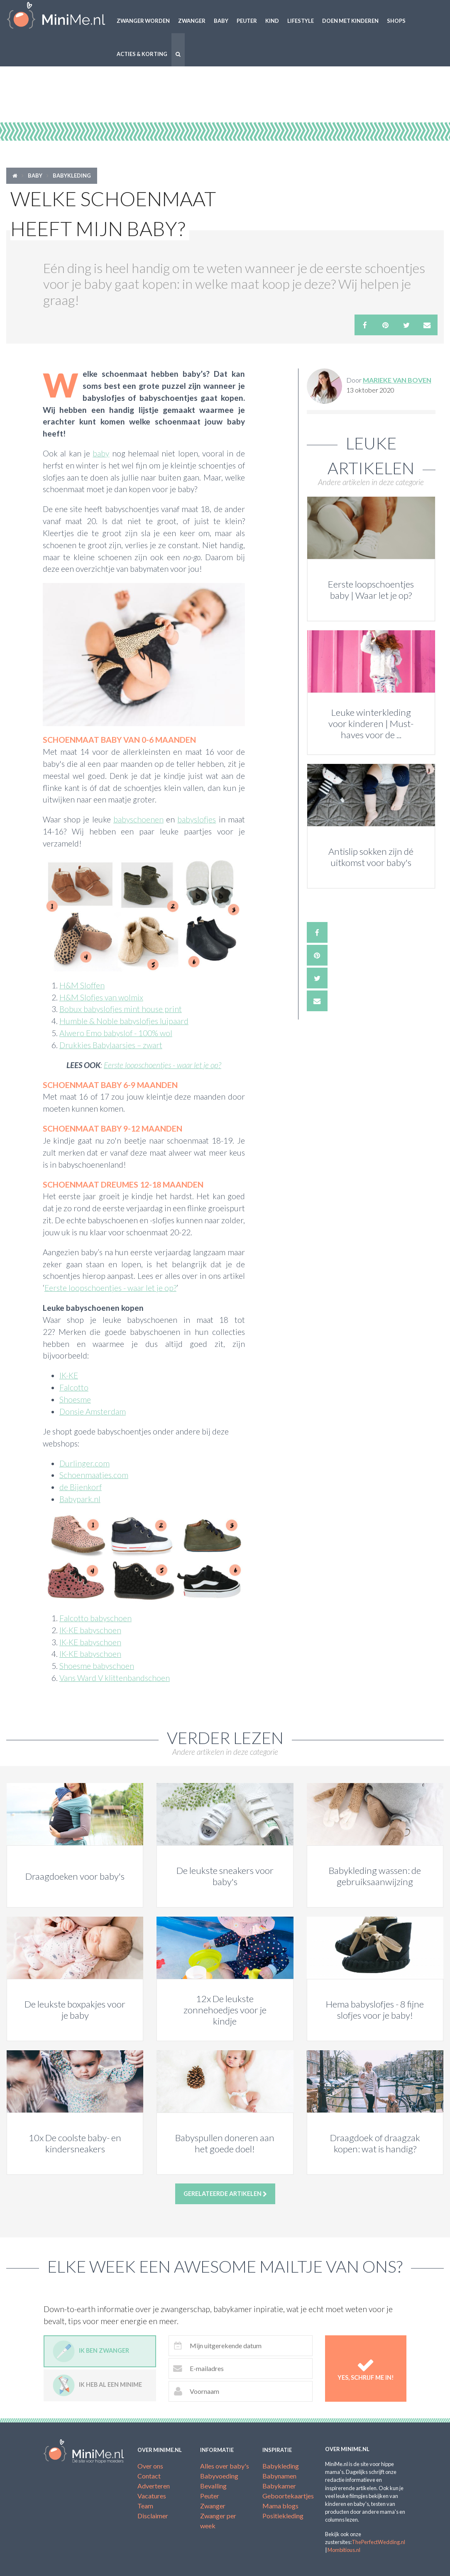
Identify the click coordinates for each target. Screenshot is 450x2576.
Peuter (247, 20)
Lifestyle (300, 20)
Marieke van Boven (397, 380)
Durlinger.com (84, 1463)
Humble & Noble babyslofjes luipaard (123, 1021)
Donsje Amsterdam (92, 1411)
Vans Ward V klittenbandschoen (114, 1678)
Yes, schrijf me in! (365, 2368)
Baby (221, 20)
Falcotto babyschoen (95, 1618)
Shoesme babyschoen (96, 1666)
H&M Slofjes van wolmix (101, 997)
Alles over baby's (224, 2466)
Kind (272, 20)
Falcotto (73, 1387)
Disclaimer (152, 2516)
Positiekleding (282, 2516)
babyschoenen (138, 819)
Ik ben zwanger (91, 2351)
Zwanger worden (143, 20)
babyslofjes (196, 819)
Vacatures (151, 2496)
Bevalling (213, 2486)
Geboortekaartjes (288, 2496)
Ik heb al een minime (97, 2385)
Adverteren (153, 2486)
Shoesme (75, 1399)
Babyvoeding (219, 2476)
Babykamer (279, 2486)
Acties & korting (142, 54)
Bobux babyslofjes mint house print (120, 1009)
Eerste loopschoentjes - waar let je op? (162, 1065)
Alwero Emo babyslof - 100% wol (115, 1033)
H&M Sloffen (82, 985)
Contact (149, 2476)
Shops (396, 20)
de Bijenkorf (80, 1487)
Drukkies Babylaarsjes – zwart (110, 1045)
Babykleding (72, 175)
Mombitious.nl (344, 2550)
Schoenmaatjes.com (93, 1475)
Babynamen (279, 2476)
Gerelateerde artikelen (225, 2194)
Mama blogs (280, 2506)
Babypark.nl (79, 1499)
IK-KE (68, 1375)
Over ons (150, 2466)
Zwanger (191, 20)
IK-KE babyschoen (90, 1630)
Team (145, 2506)
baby (101, 453)
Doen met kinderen (350, 20)
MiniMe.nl (56, 16)
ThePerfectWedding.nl (378, 2542)
